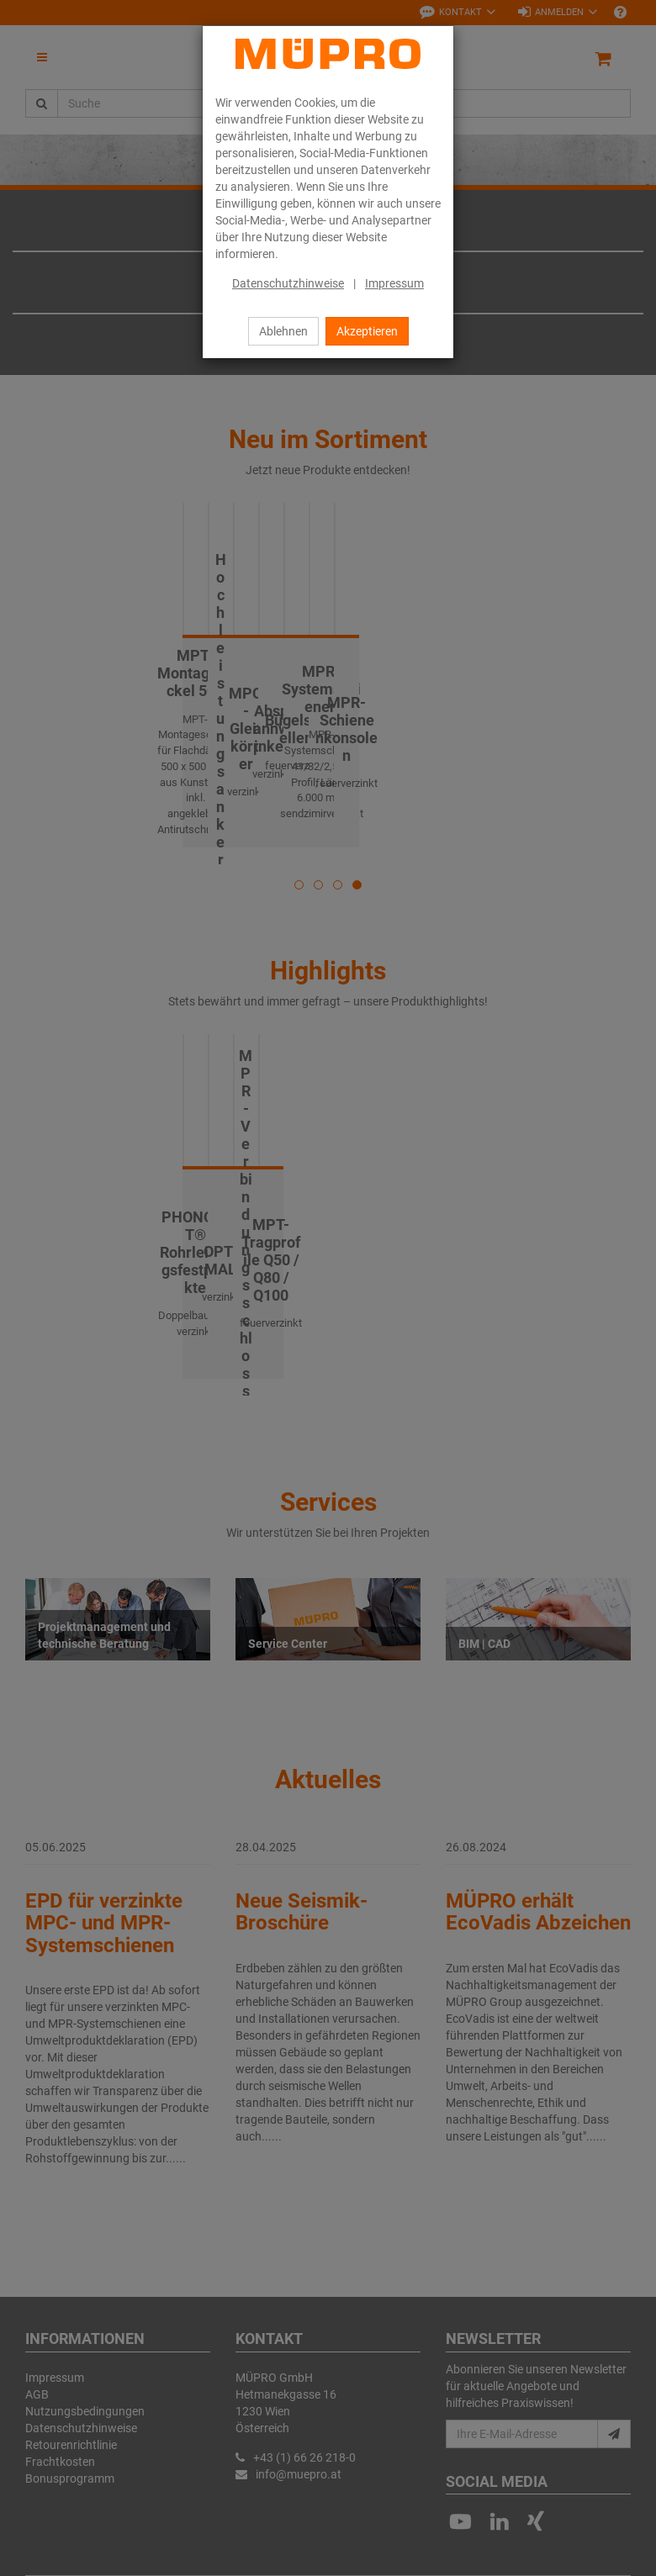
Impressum (394, 283)
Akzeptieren (367, 331)
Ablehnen (283, 331)
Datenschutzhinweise (288, 283)
